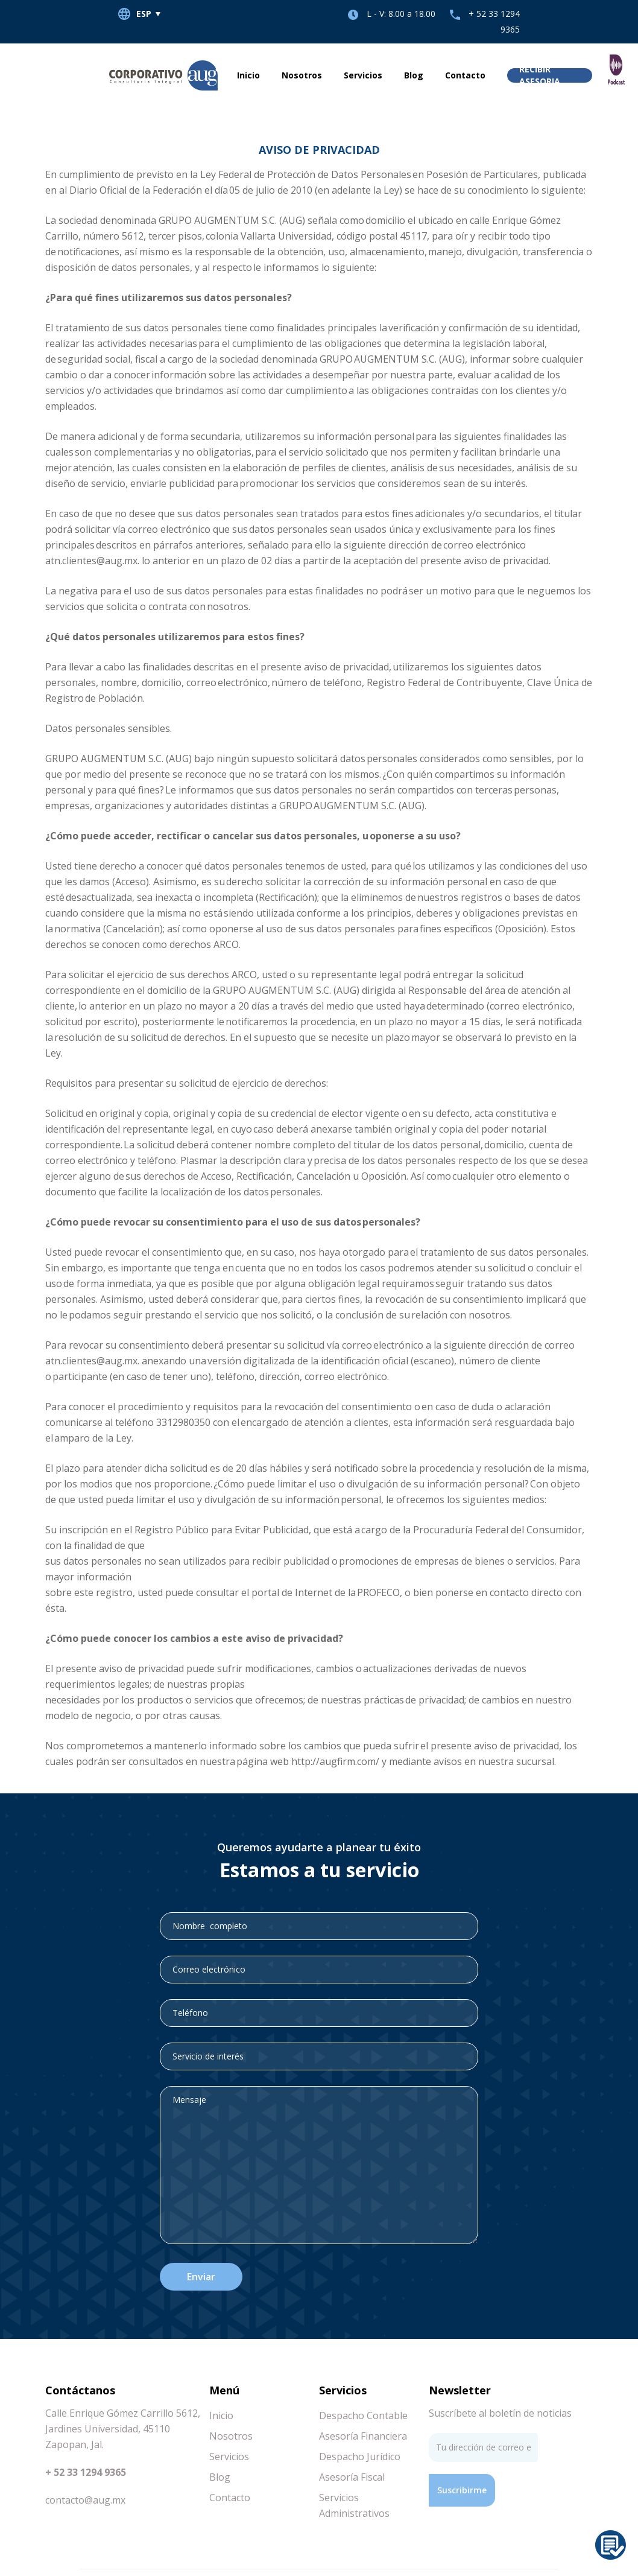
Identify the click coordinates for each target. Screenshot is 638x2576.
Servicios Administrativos (354, 2505)
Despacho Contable (363, 2415)
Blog (413, 75)
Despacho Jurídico (359, 2456)
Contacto (465, 75)
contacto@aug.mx (85, 2500)
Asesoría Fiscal (352, 2477)
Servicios (363, 75)
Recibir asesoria (539, 75)
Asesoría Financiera (363, 2436)
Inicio (248, 75)
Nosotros (302, 75)
